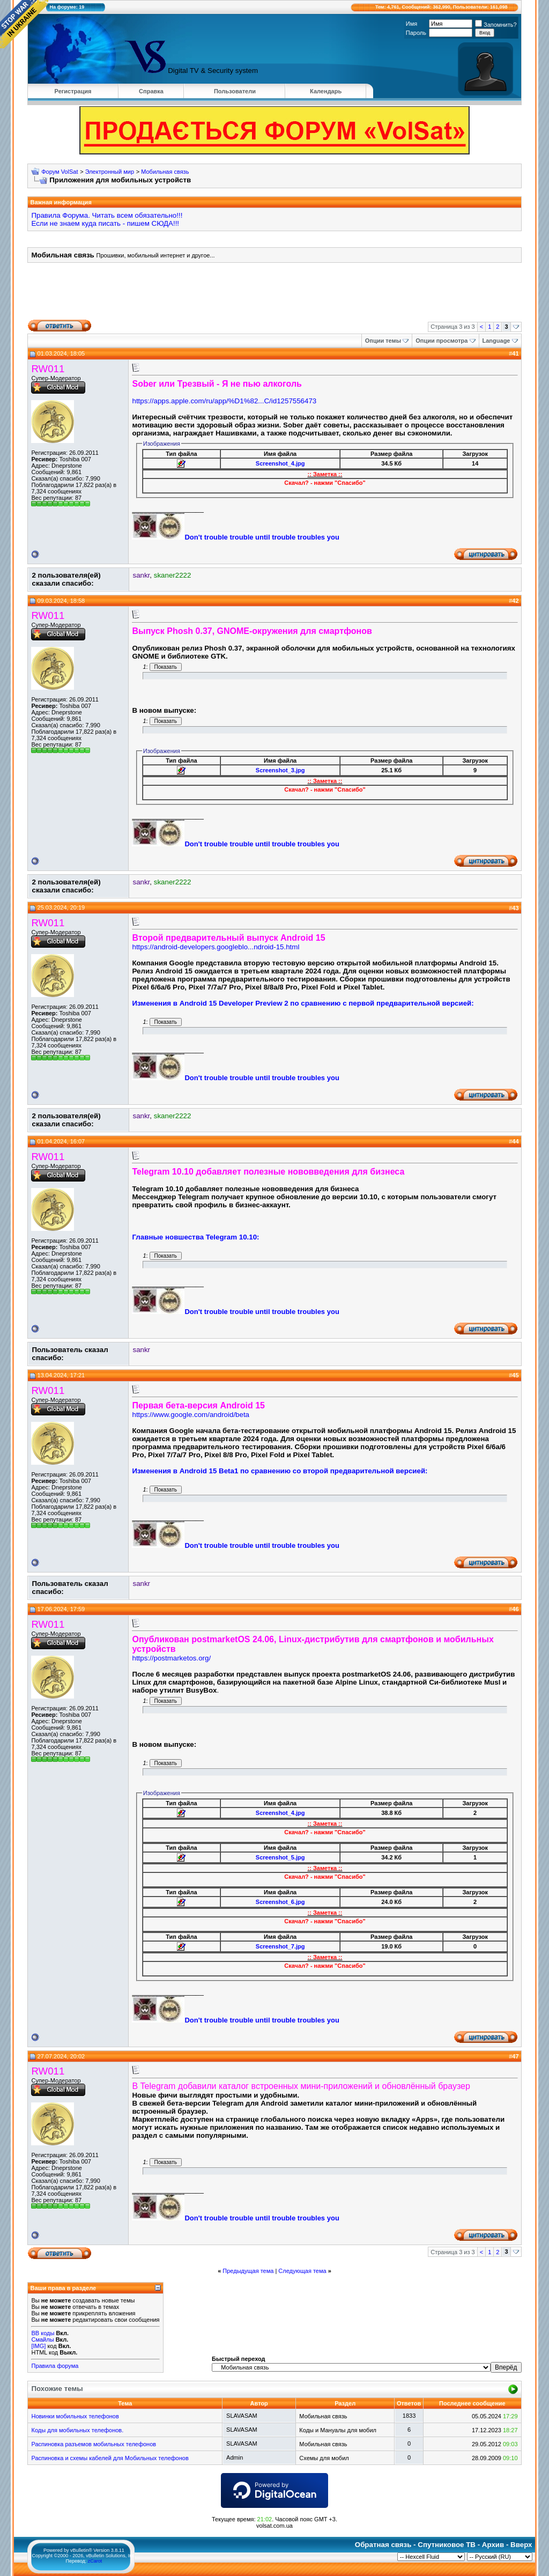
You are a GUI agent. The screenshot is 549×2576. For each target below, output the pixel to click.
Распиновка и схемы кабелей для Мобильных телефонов (109, 2458)
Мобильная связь (165, 171)
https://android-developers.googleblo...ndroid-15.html (215, 947)
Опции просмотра (442, 340)
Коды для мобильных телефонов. (77, 2430)
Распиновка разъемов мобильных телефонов (93, 2444)
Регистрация (73, 91)
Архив (493, 2545)
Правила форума (54, 2366)
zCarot (95, 2561)
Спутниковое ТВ (447, 2545)
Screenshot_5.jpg (280, 1857)
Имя (411, 23)
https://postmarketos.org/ (171, 1658)
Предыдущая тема (247, 2271)
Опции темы (383, 340)
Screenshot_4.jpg (280, 463)
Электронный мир (109, 171)
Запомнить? (496, 24)
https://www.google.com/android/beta (190, 1415)
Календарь (326, 91)
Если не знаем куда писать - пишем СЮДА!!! (105, 223)
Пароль (416, 32)
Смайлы (42, 2339)
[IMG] (38, 2346)
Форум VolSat (59, 171)
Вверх (521, 2545)
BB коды (42, 2333)
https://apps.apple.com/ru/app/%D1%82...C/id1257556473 (224, 401)
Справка (151, 91)
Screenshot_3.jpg (280, 770)
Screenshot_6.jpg (280, 1902)
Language (496, 340)
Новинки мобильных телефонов (74, 2416)
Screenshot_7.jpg (280, 1946)
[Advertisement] (274, 295)
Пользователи (235, 91)
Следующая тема (302, 2271)
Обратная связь (383, 2545)
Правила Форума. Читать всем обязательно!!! (106, 215)
